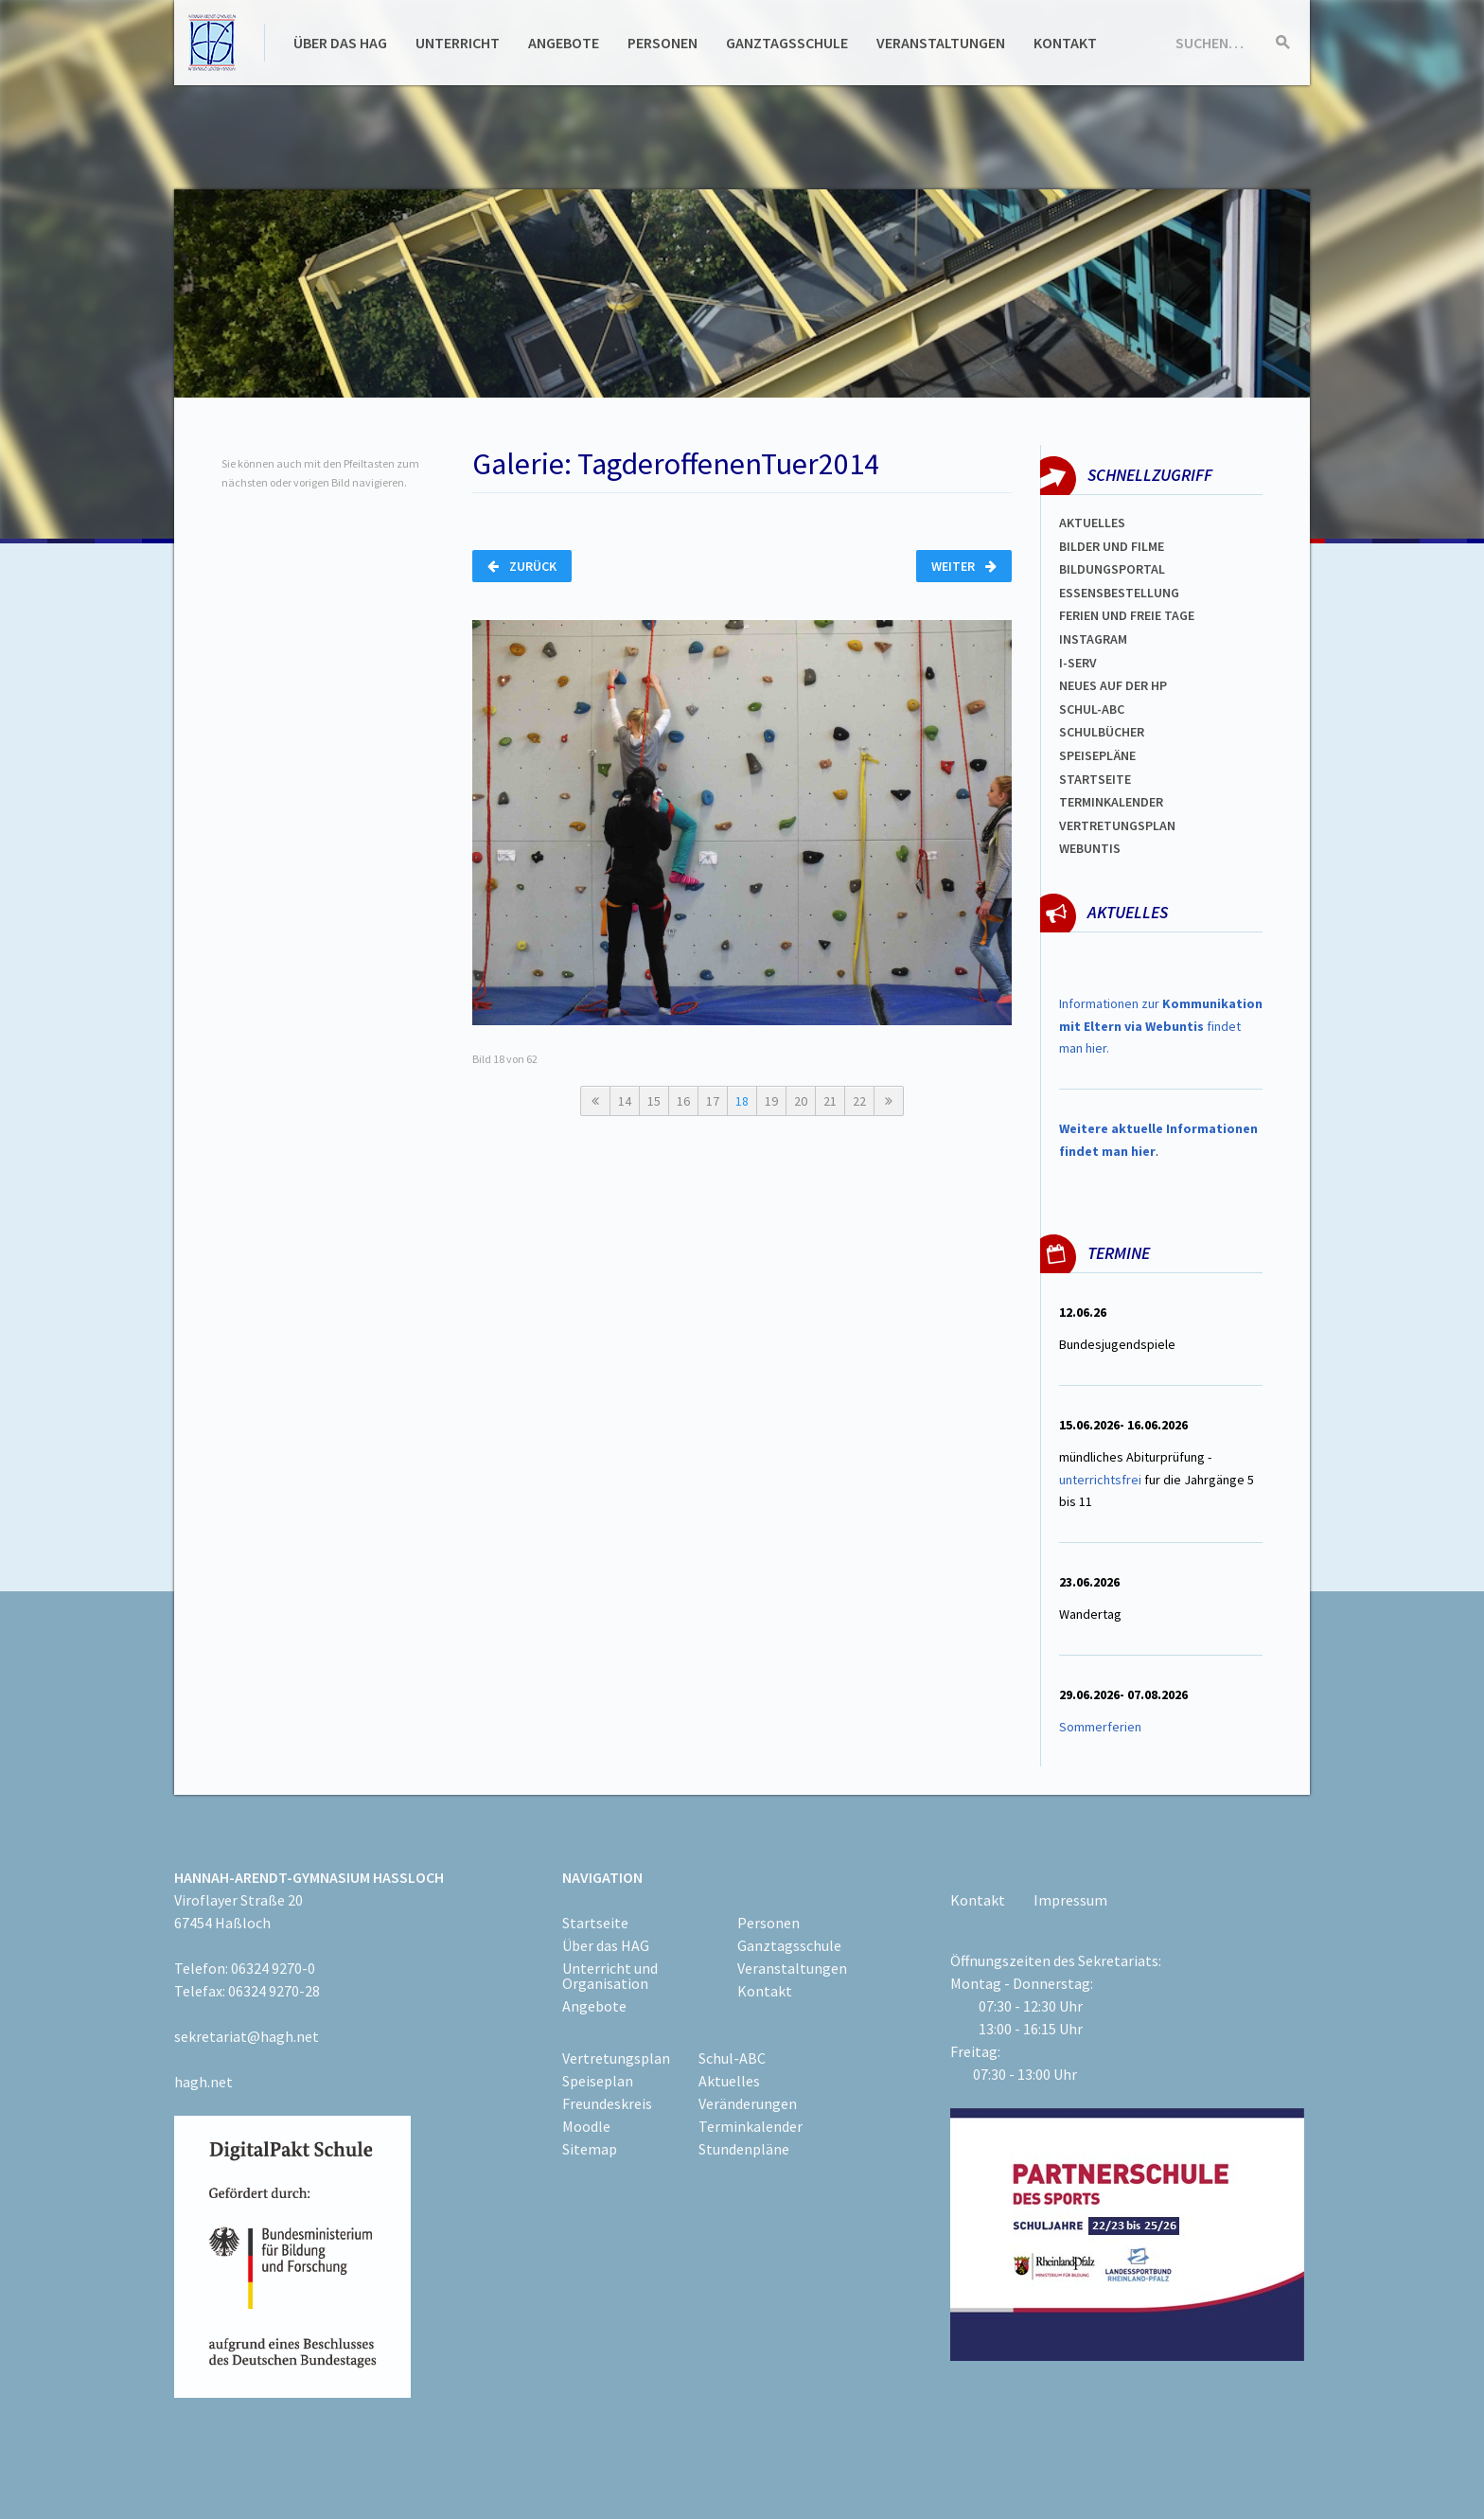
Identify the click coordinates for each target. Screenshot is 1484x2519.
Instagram (1093, 638)
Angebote (563, 42)
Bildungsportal (1112, 568)
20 (800, 1100)
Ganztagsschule (787, 42)
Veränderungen (747, 2103)
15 (654, 1100)
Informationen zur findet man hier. (1161, 1026)
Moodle (586, 2126)
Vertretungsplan (1117, 825)
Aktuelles (1092, 522)
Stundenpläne (743, 2148)
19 (771, 1100)
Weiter (964, 566)
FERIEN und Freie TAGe (1126, 615)
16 (683, 1100)
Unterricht (457, 42)
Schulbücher (1101, 731)
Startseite (1095, 779)
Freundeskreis (607, 2103)
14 (624, 1100)
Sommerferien (1101, 1726)
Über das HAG (340, 42)
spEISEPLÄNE (1097, 755)
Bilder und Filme (1111, 546)
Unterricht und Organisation (610, 1976)
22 (859, 1100)
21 (830, 1100)
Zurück (521, 566)
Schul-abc (1091, 709)
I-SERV (1078, 662)
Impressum (1070, 1899)
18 (742, 1100)
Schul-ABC (732, 2058)
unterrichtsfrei (1100, 1479)
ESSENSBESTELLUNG (1119, 592)
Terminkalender (1111, 801)
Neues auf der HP (1113, 685)
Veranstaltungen (940, 42)
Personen (662, 42)
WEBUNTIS (1090, 848)
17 (712, 1100)
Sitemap (589, 2148)
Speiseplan (597, 2080)
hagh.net (203, 2081)
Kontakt (1065, 42)
